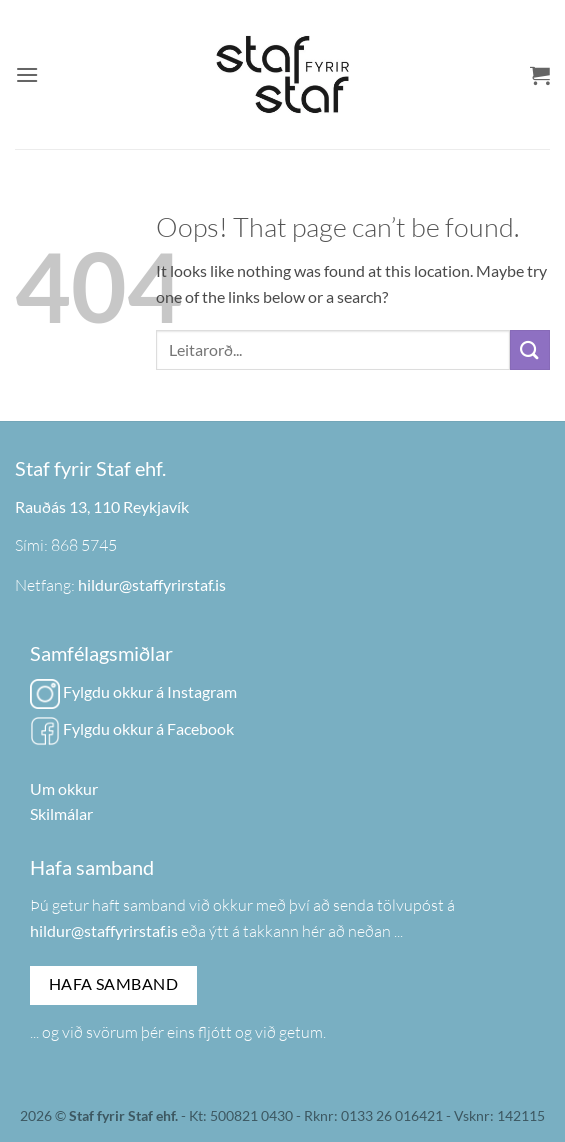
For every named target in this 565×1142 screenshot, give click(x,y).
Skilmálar (61, 813)
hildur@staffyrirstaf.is (152, 584)
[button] (27, 74)
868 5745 (84, 545)
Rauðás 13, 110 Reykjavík (102, 506)
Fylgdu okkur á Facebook (132, 728)
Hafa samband (114, 984)
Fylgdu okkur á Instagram (133, 691)
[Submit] (530, 349)
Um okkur (64, 788)
